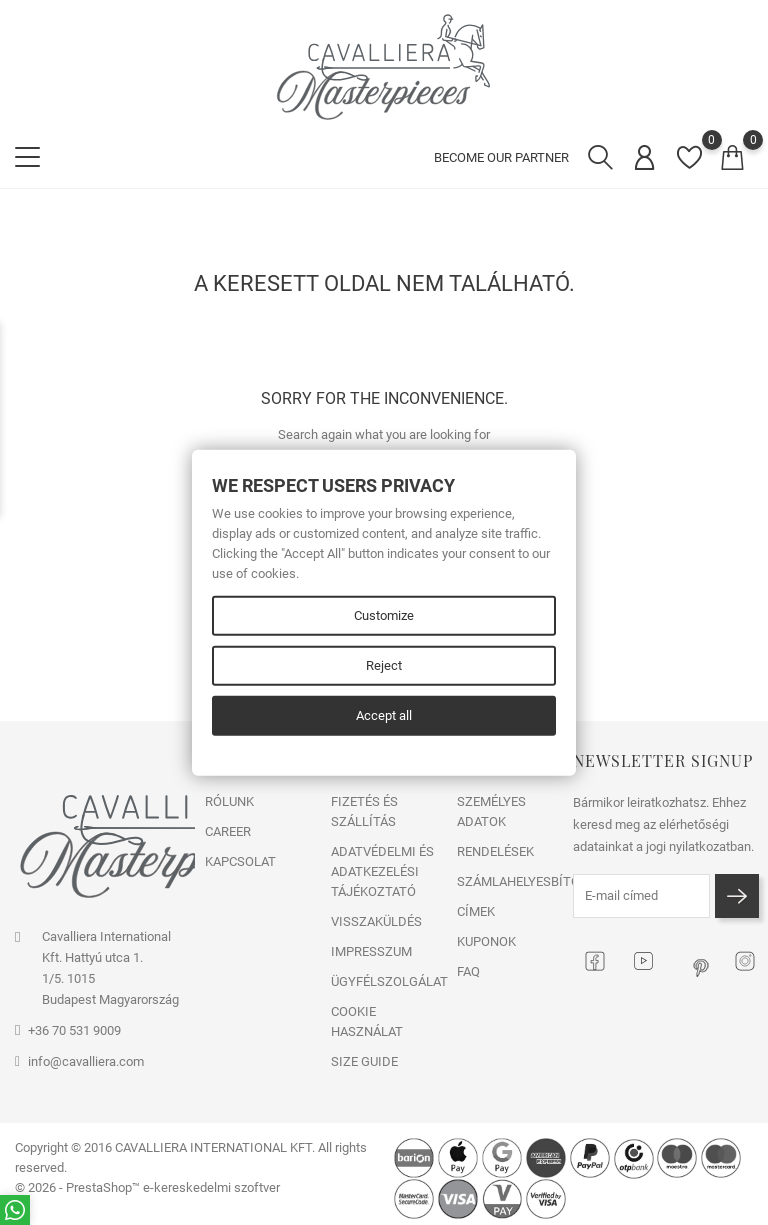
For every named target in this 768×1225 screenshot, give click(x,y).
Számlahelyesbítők (510, 881)
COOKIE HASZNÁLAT (367, 1021)
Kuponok (486, 941)
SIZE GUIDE (364, 1061)
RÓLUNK (229, 801)
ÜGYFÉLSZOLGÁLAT (384, 981)
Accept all (384, 715)
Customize (384, 615)
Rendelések (495, 851)
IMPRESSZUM (371, 951)
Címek (476, 911)
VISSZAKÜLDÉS (376, 921)
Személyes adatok (491, 811)
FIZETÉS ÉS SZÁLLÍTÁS (364, 811)
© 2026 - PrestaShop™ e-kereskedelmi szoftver (147, 1187)
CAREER (228, 831)
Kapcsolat (240, 861)
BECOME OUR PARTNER (501, 157)
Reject (384, 665)
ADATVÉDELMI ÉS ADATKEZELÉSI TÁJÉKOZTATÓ (382, 871)
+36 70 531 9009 (74, 1030)
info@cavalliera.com (86, 1061)
